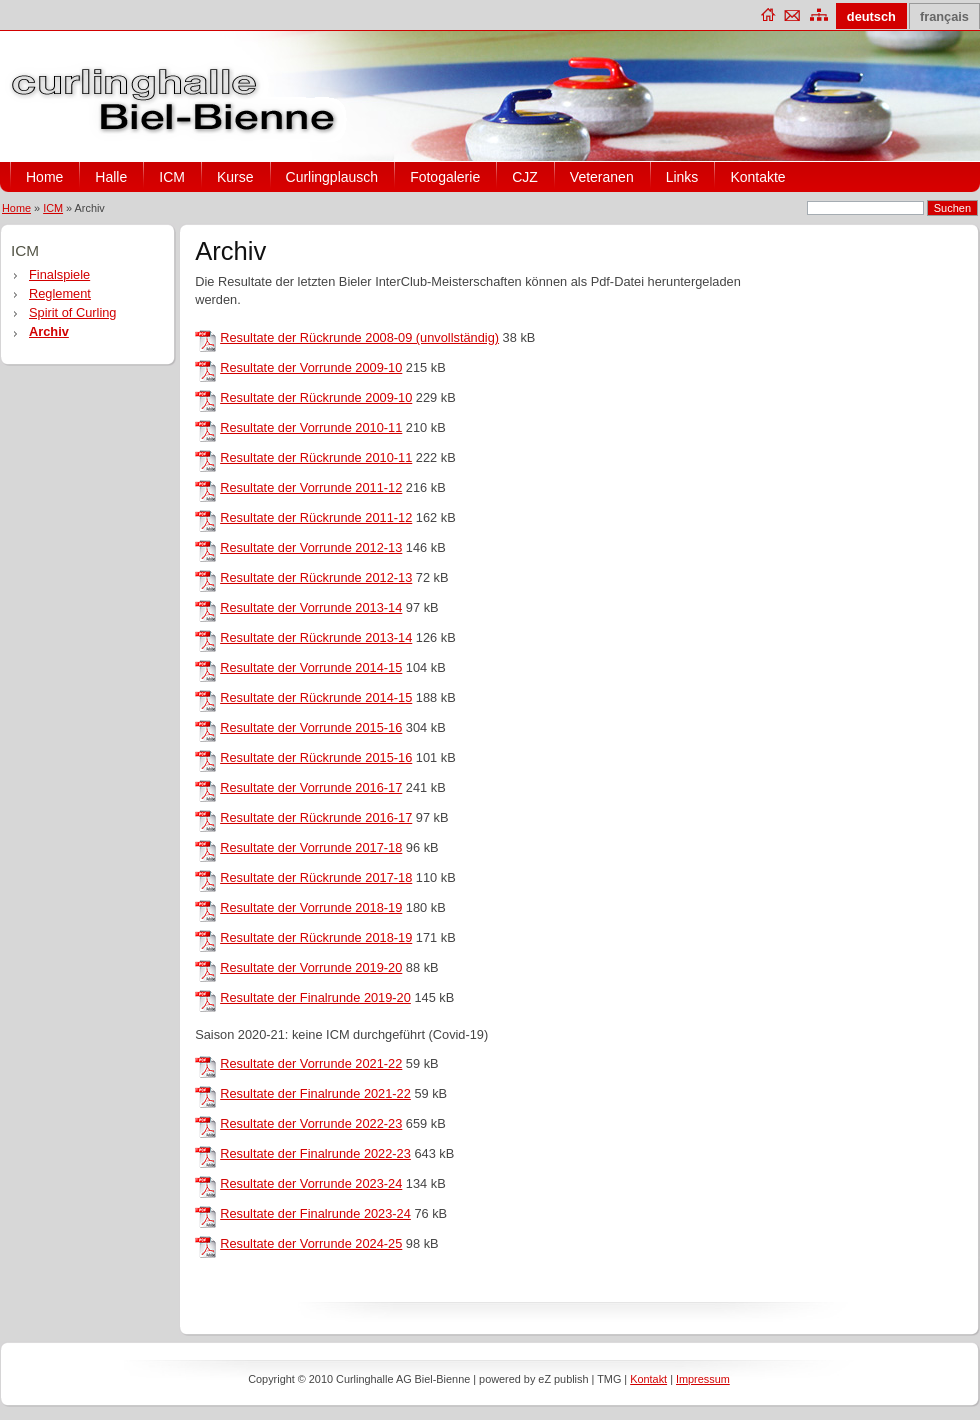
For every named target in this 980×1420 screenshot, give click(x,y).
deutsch (871, 16)
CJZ (525, 177)
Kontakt (648, 1379)
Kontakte (757, 177)
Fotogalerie (445, 177)
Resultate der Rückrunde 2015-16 (316, 757)
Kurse (235, 177)
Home (44, 177)
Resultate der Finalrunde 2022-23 (315, 1153)
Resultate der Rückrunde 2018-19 (316, 937)
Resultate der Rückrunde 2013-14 (316, 637)
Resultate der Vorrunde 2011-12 (311, 487)
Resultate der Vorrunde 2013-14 (311, 607)
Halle (111, 177)
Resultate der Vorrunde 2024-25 (311, 1243)
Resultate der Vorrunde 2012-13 (311, 547)
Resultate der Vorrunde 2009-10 (311, 367)
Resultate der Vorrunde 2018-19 (311, 907)
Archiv (49, 331)
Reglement (60, 293)
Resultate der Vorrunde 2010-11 (311, 427)
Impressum (703, 1379)
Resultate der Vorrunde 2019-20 (311, 967)
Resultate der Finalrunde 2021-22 (315, 1093)
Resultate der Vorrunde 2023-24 (311, 1183)
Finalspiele (59, 274)
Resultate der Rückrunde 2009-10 (316, 397)
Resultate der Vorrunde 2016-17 (311, 787)
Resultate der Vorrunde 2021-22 (311, 1063)
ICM (172, 177)
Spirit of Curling (72, 312)
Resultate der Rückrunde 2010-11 (316, 457)
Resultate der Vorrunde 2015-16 (311, 727)
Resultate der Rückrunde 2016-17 (316, 817)
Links (682, 177)
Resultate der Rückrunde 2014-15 (316, 697)
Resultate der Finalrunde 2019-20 (315, 997)
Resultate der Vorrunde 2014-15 (311, 667)
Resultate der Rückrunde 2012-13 (316, 577)
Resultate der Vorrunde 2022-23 (311, 1123)
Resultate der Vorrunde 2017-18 (311, 847)
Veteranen (602, 177)
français (944, 16)
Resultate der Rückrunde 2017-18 (316, 877)
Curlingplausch (332, 177)
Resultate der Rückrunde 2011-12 (316, 517)
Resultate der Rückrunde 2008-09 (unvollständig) (359, 337)
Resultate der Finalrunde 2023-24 (315, 1213)
